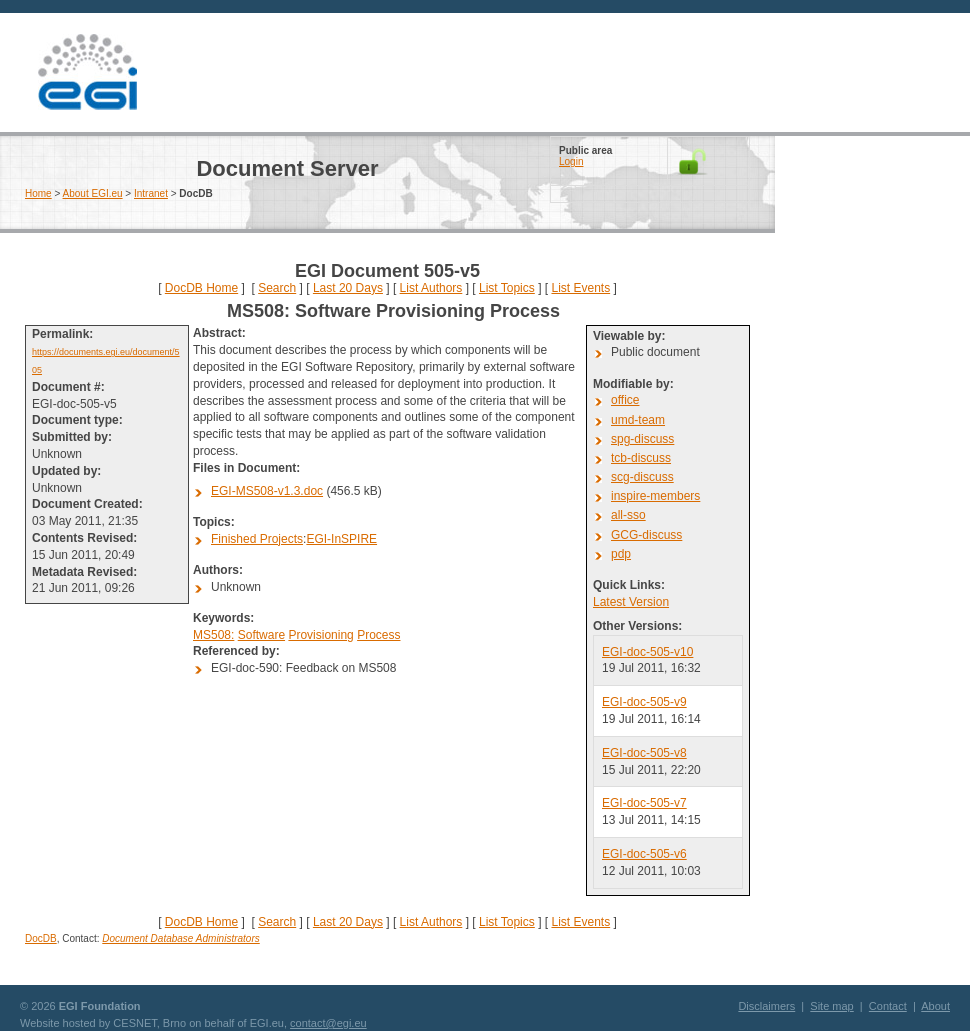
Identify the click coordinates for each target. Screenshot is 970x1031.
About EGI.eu (93, 193)
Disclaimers (766, 1006)
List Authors (431, 288)
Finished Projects (257, 539)
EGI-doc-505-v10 (647, 652)
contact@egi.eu (328, 1023)
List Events (580, 288)
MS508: (213, 635)
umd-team (638, 420)
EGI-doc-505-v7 (644, 803)
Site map (831, 1006)
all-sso (628, 515)
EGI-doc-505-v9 (644, 702)
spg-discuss (642, 439)
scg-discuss (642, 477)
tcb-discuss (641, 458)
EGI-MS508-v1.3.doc (267, 491)
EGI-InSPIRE (341, 539)
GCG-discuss (646, 535)
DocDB (41, 938)
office (625, 400)
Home (38, 193)
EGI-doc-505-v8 (644, 753)
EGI (87, 72)
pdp (621, 554)
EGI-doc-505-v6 (644, 854)
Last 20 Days (348, 288)
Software (261, 635)
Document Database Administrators (180, 938)
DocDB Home (201, 288)
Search (277, 288)
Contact (888, 1006)
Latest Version (631, 602)
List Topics (507, 288)
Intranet (151, 193)
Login (571, 161)
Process (378, 635)
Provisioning (320, 635)
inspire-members (655, 496)
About (935, 1006)
